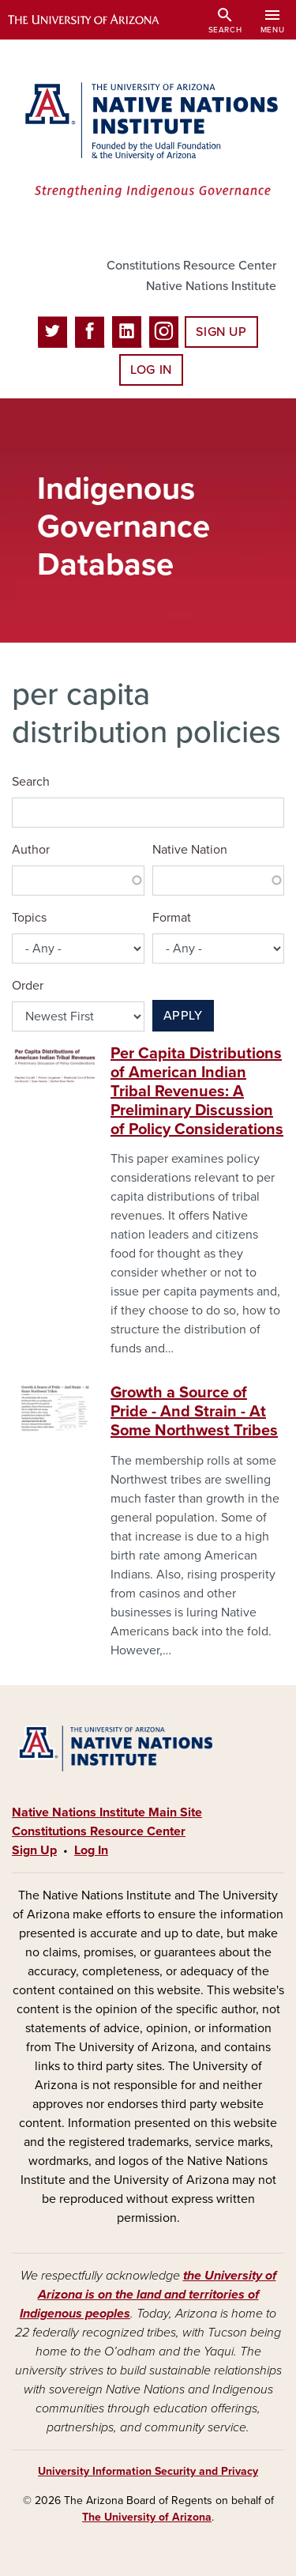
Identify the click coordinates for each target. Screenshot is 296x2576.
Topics (29, 918)
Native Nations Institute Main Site (107, 1812)
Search (31, 782)
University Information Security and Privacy (148, 2471)
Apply (183, 1016)
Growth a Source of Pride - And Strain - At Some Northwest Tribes (194, 1411)
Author (31, 850)
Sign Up (221, 332)
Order (27, 986)
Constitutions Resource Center (191, 265)
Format (171, 918)
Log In (151, 370)
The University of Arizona (147, 2517)
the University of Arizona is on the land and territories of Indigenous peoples (148, 2294)
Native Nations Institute (211, 286)
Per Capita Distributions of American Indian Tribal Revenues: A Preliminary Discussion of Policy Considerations (197, 1091)
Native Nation (189, 850)
